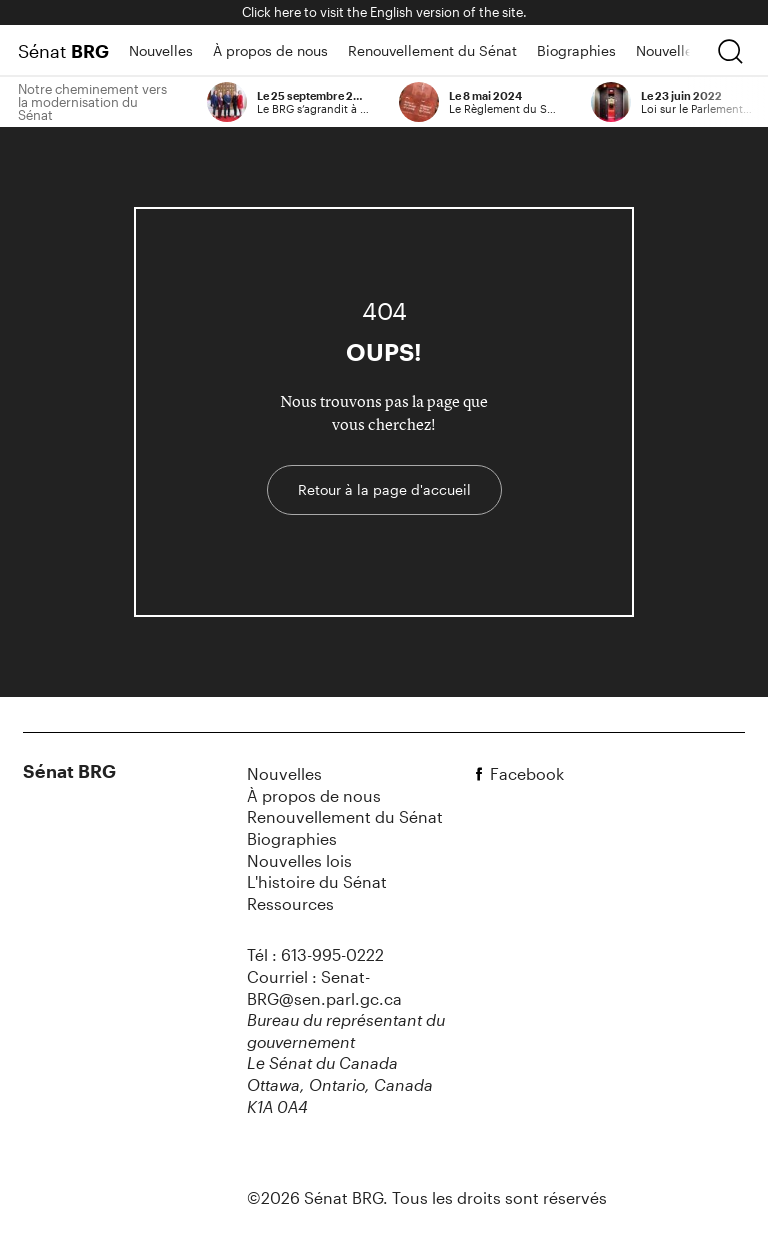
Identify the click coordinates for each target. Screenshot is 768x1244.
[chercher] (730, 51)
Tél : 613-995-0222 (315, 954)
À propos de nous (270, 50)
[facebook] (482, 774)
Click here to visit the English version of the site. (384, 12)
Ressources (290, 903)
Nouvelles (161, 50)
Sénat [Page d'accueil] (63, 51)
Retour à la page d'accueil (384, 489)
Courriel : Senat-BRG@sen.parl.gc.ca (324, 987)
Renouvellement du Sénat (432, 50)
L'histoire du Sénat (317, 881)
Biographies (576, 50)
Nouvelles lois (681, 50)
